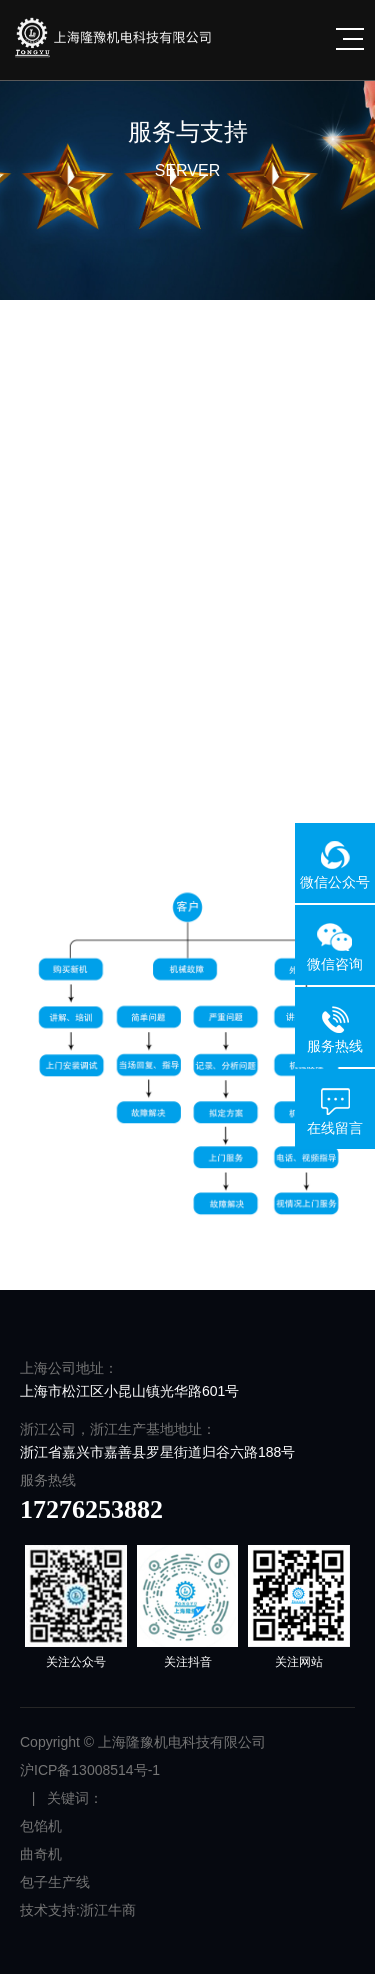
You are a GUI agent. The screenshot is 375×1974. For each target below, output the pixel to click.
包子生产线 (55, 1882)
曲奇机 (41, 1854)
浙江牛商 (108, 1910)
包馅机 (41, 1826)
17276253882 (91, 1509)
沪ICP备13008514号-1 (90, 1770)
